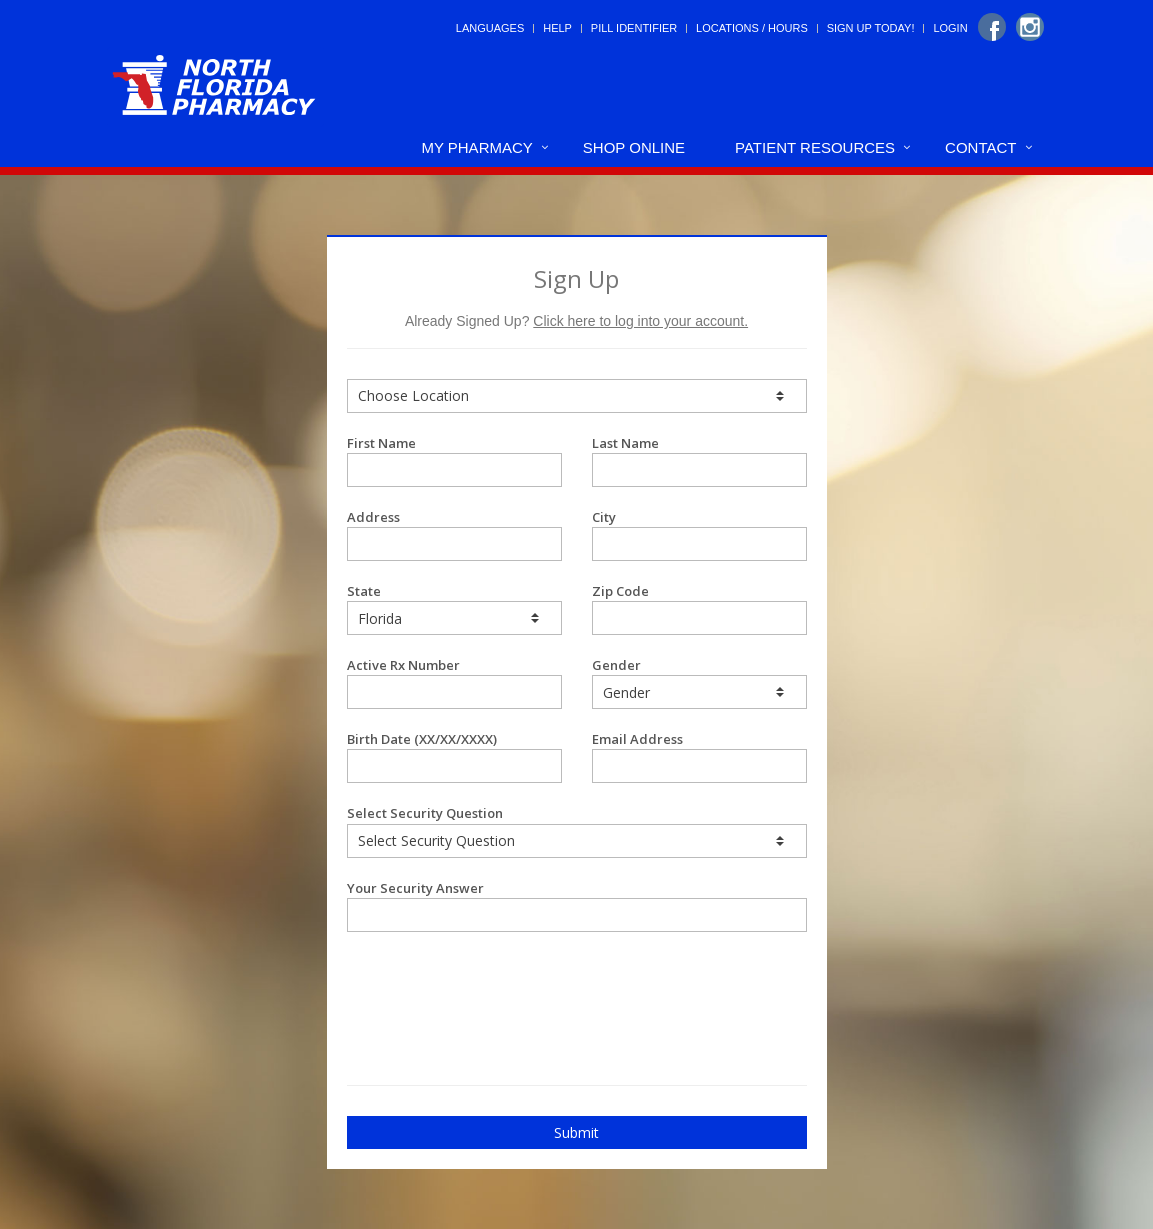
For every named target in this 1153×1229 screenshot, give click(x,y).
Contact (980, 147)
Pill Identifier (634, 28)
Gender (699, 682)
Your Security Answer (577, 905)
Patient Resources (815, 147)
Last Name (699, 460)
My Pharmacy (476, 147)
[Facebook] (992, 27)
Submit (576, 1132)
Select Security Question (577, 830)
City (699, 534)
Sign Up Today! (871, 28)
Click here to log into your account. (640, 321)
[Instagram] (1030, 27)
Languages (490, 28)
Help (557, 28)
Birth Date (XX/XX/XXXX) (454, 756)
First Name (454, 460)
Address (454, 534)
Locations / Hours (752, 28)
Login (950, 28)
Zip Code (699, 608)
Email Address (699, 756)
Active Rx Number (454, 682)
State (454, 608)
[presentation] (464, 982)
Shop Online (634, 147)
